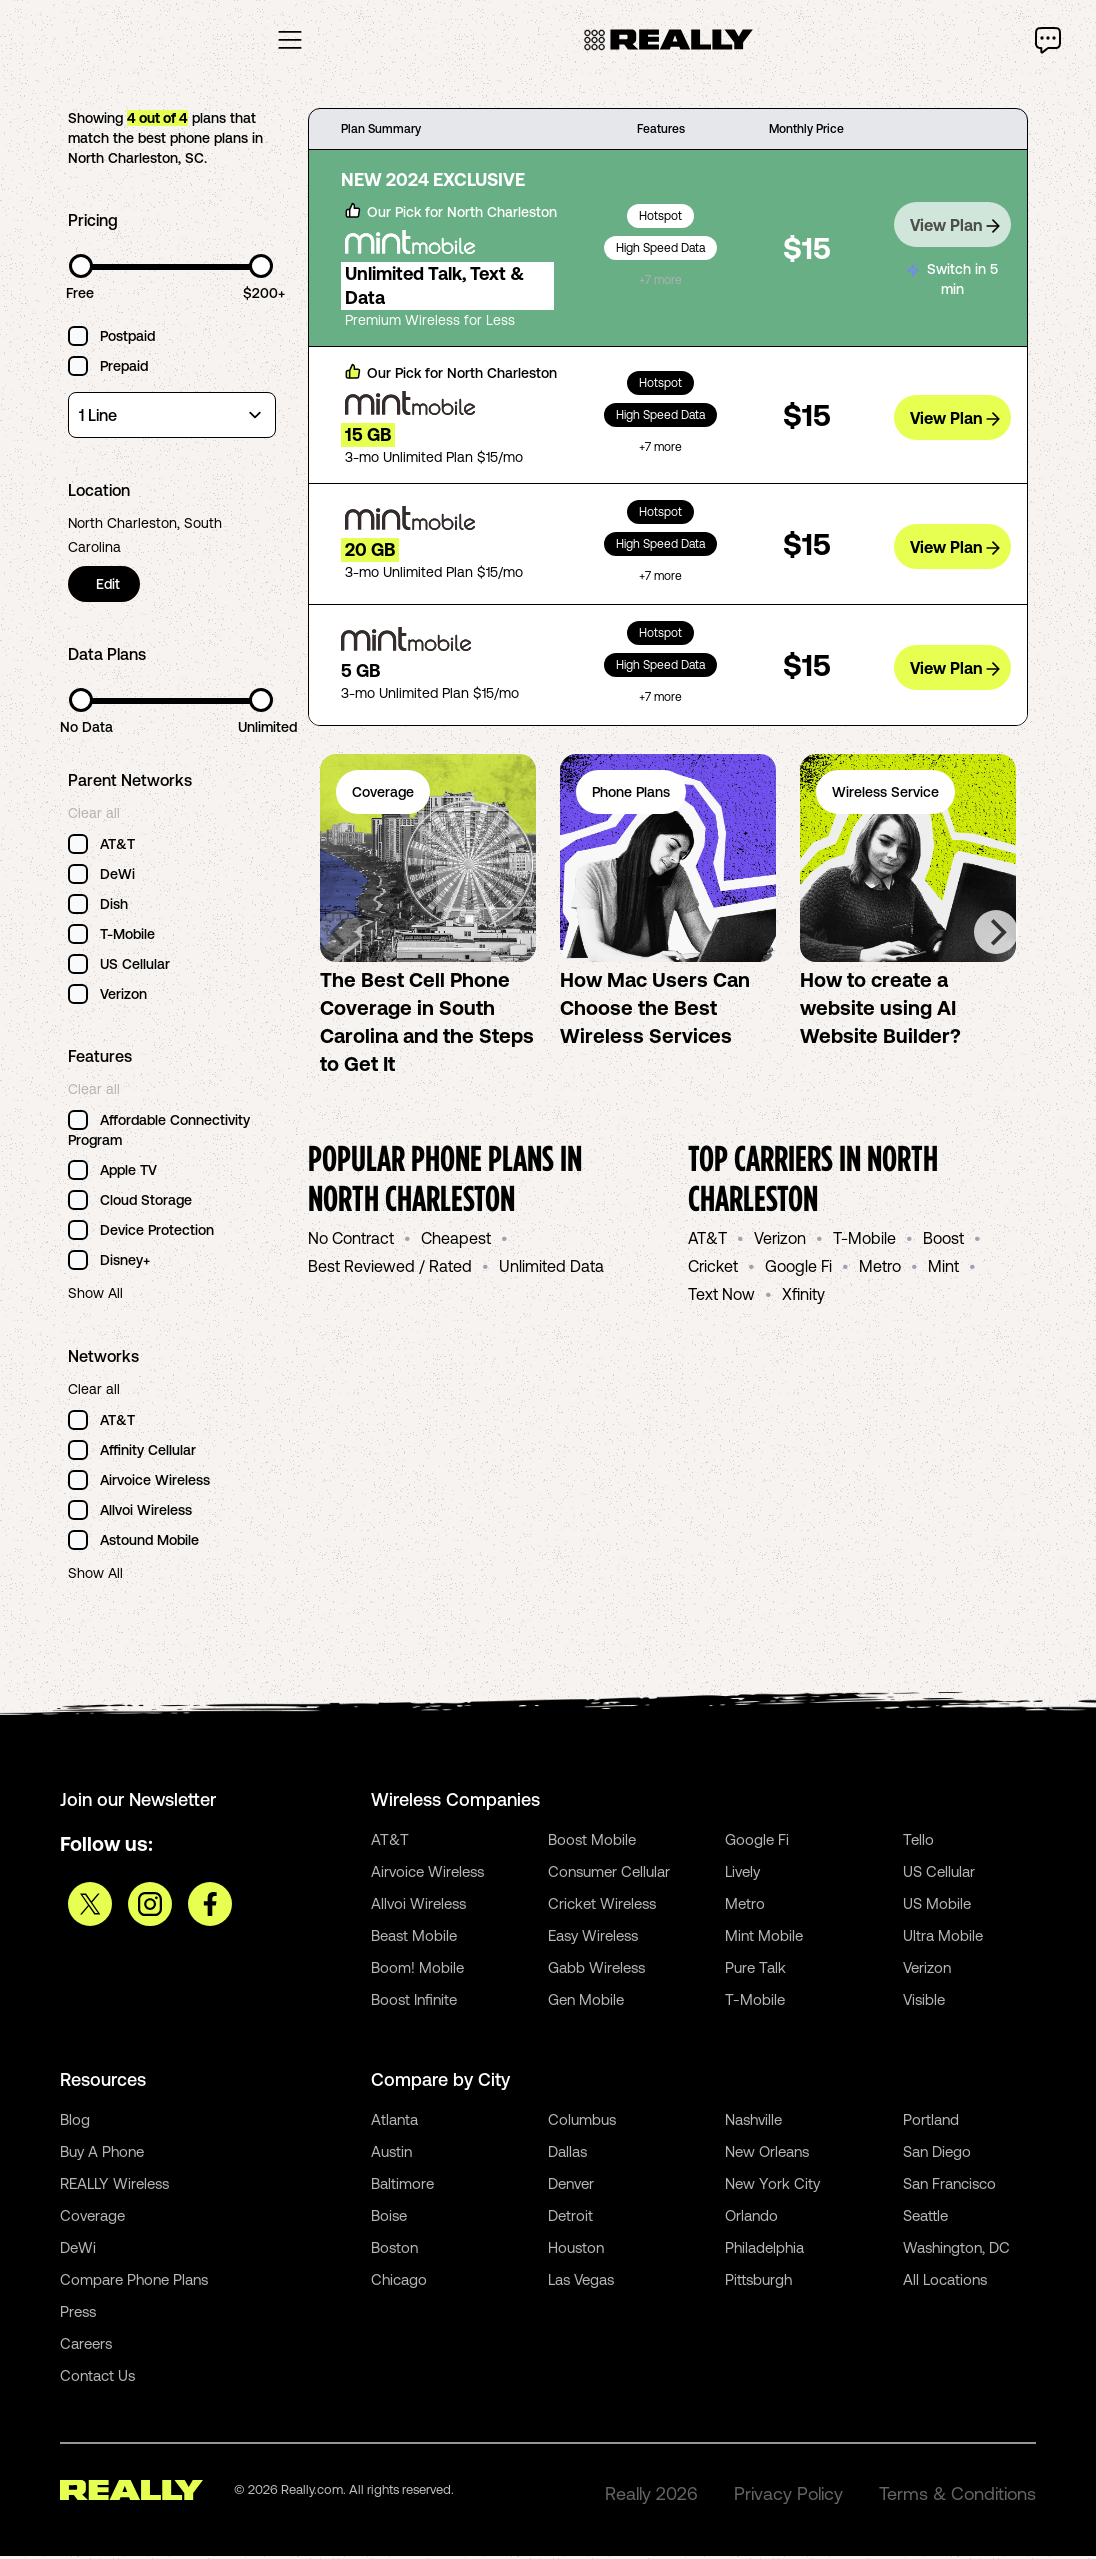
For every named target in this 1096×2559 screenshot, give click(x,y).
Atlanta (394, 2122)
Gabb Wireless (596, 1970)
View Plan (955, 226)
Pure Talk (755, 1970)
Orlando (751, 2218)
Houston (576, 2250)
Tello (918, 1842)
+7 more (660, 284)
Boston (394, 2250)
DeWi (78, 2250)
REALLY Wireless (114, 2186)
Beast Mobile (414, 1938)
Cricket (713, 1270)
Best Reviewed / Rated (390, 1270)
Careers (86, 2346)
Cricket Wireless (602, 1906)
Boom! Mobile (417, 1970)
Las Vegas (581, 2282)
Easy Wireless (593, 1938)
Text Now (721, 1298)
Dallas (567, 2154)
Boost (943, 1242)
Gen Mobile (586, 2002)
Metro (880, 1270)
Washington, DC (956, 2250)
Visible (924, 2002)
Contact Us (97, 2378)
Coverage (92, 2218)
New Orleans (767, 2154)
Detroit (570, 2218)
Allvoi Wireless (418, 1906)
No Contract (351, 1242)
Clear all (94, 817)
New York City (772, 2186)
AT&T (707, 1242)
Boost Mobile (592, 1842)
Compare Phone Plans (134, 2282)
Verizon (780, 1242)
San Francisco (949, 2186)
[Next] (996, 936)
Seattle (925, 2218)
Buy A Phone (102, 2154)
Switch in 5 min (952, 278)
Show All (95, 1297)
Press (78, 2314)
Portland (931, 2122)
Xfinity (803, 1298)
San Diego (937, 2154)
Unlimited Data (551, 1270)
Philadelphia (764, 2250)
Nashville (753, 2122)
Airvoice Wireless (427, 1874)
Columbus (582, 2122)
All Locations (945, 2282)
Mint (943, 1270)
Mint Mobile (764, 1938)
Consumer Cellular (609, 1874)
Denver (571, 2186)
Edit (110, 588)
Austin (391, 2154)
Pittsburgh (758, 2282)
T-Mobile (864, 1242)
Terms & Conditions (957, 2496)
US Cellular (939, 1874)
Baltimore (402, 2186)
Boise (389, 2218)
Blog (75, 2122)
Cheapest (456, 1242)
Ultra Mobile (943, 1938)
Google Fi (798, 1270)
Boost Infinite (414, 2002)
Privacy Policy (788, 2496)
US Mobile (937, 1906)
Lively (742, 1874)
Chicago (399, 2282)
